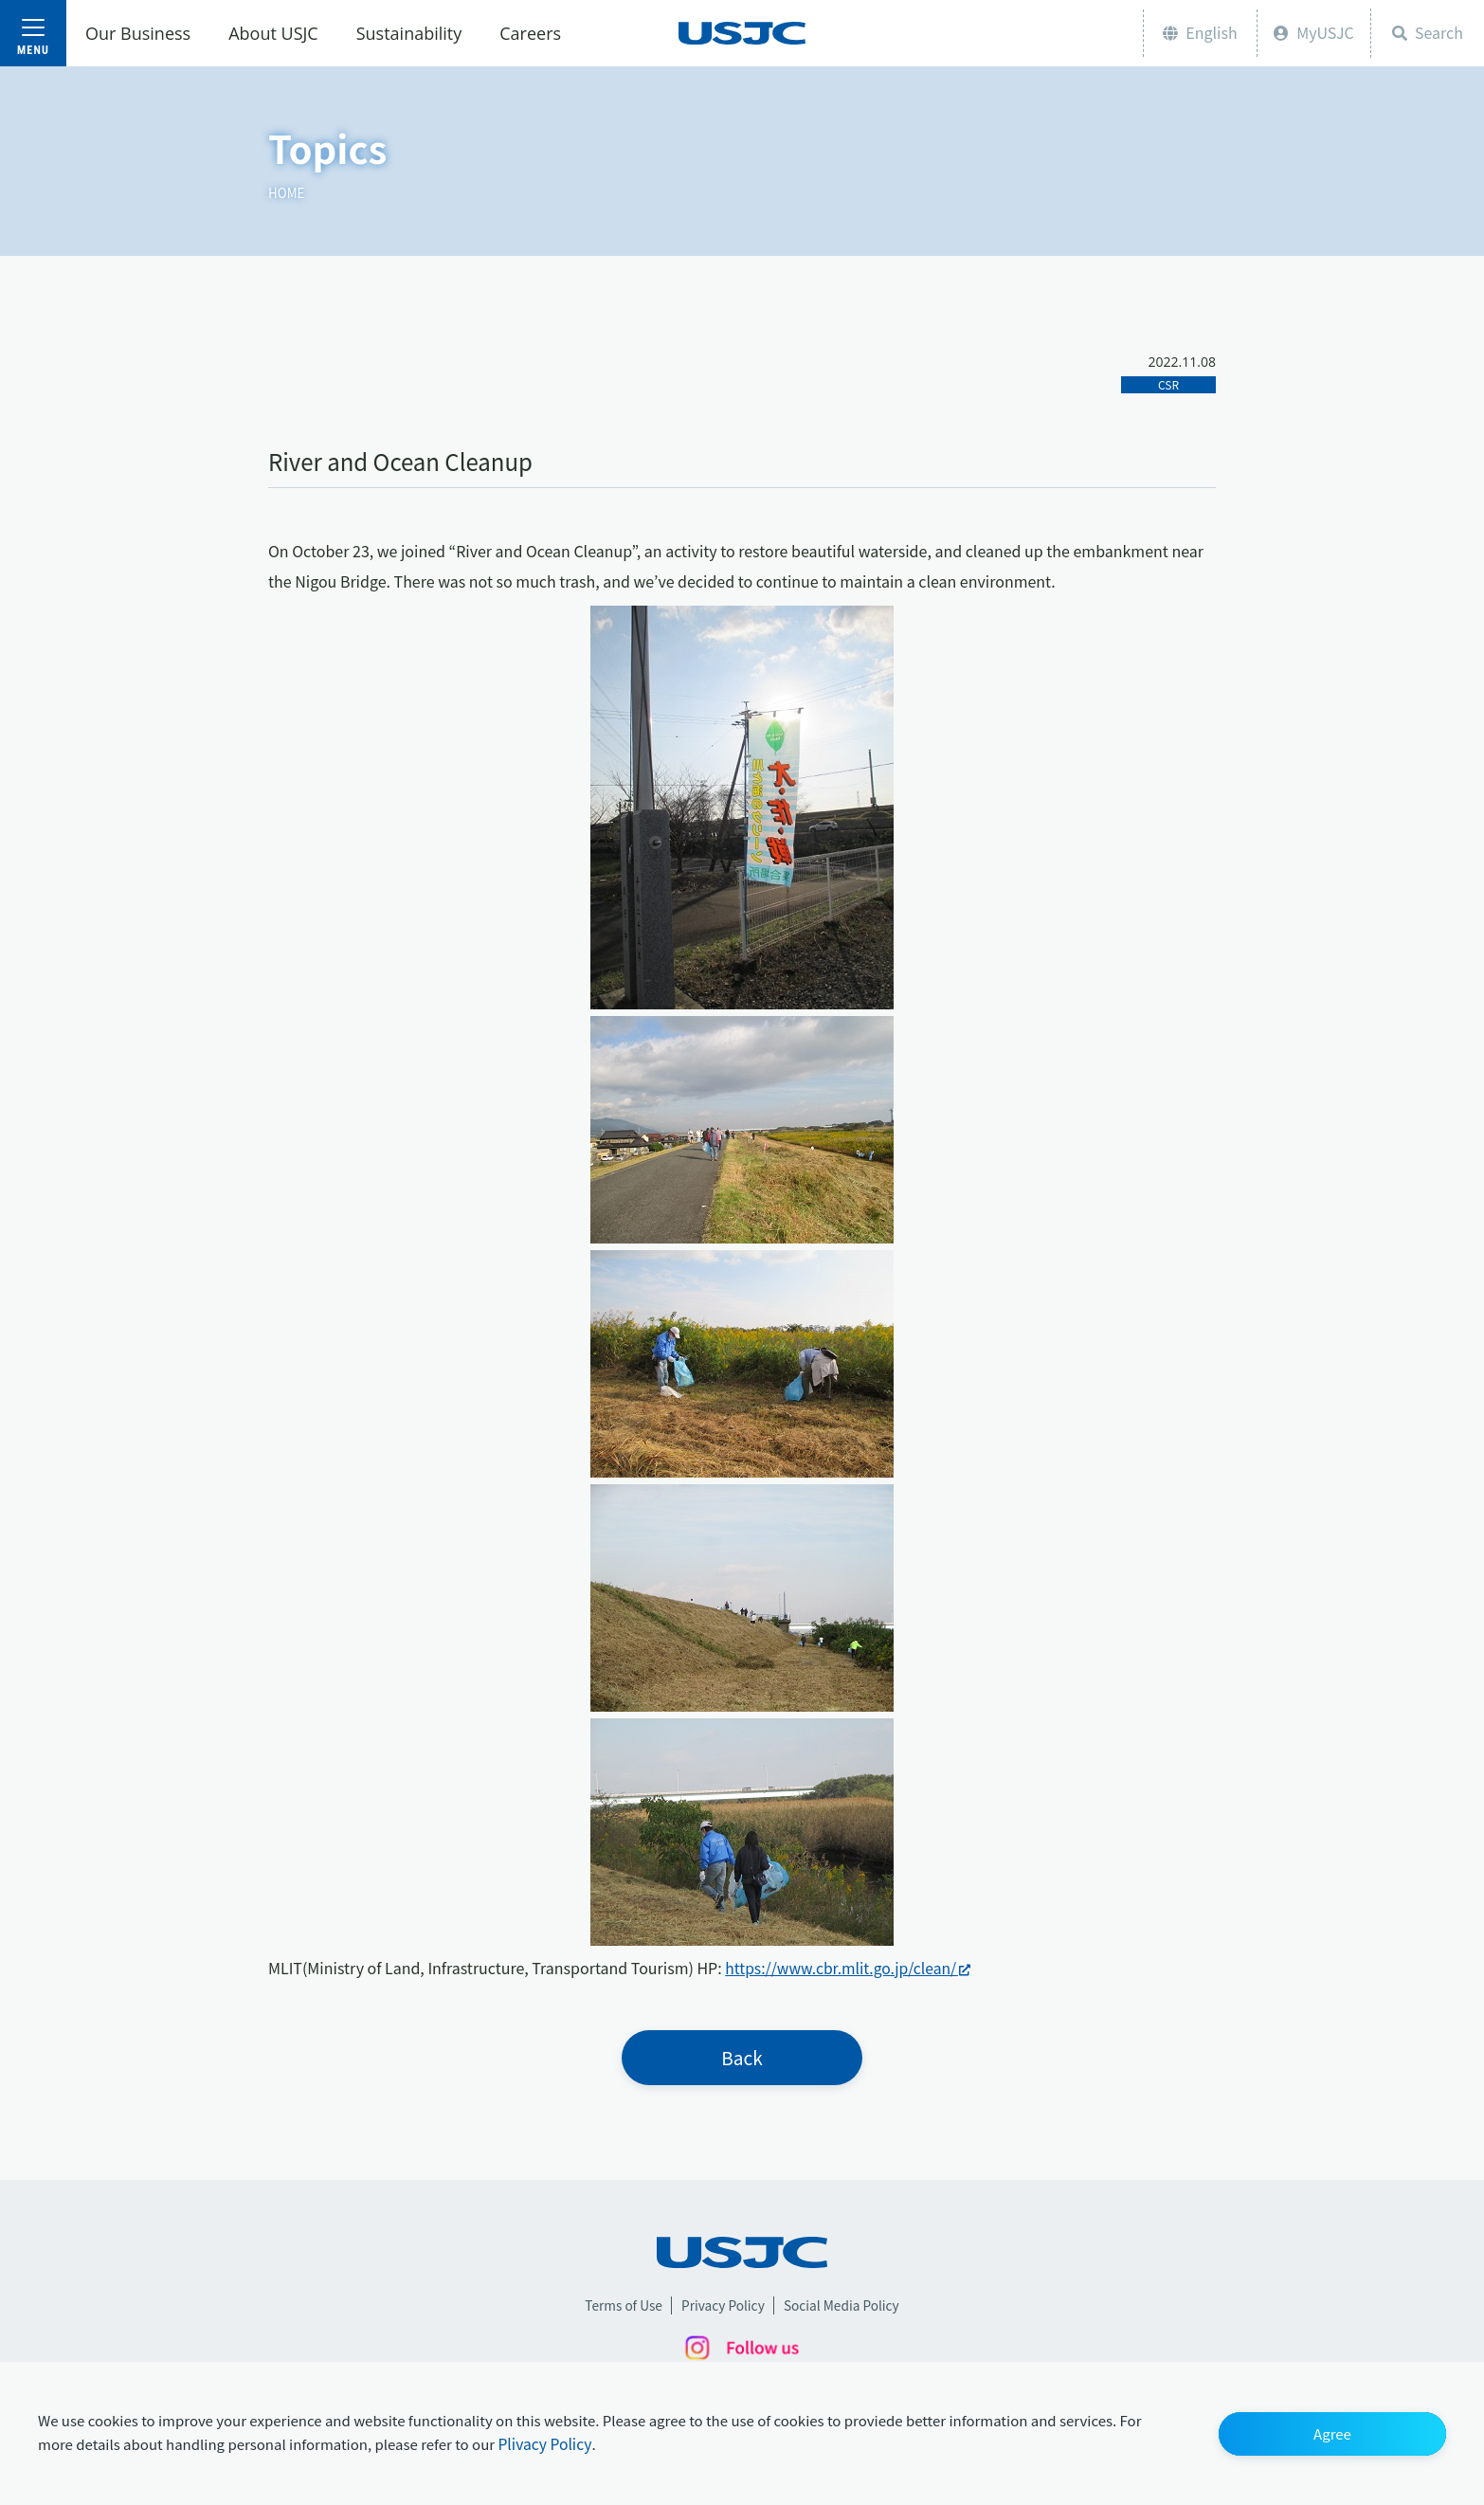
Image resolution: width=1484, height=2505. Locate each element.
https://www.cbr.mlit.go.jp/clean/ (843, 1967)
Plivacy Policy (545, 2444)
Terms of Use (621, 2307)
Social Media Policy (844, 2307)
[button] (1332, 2433)
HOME (287, 192)
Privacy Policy (722, 2307)
